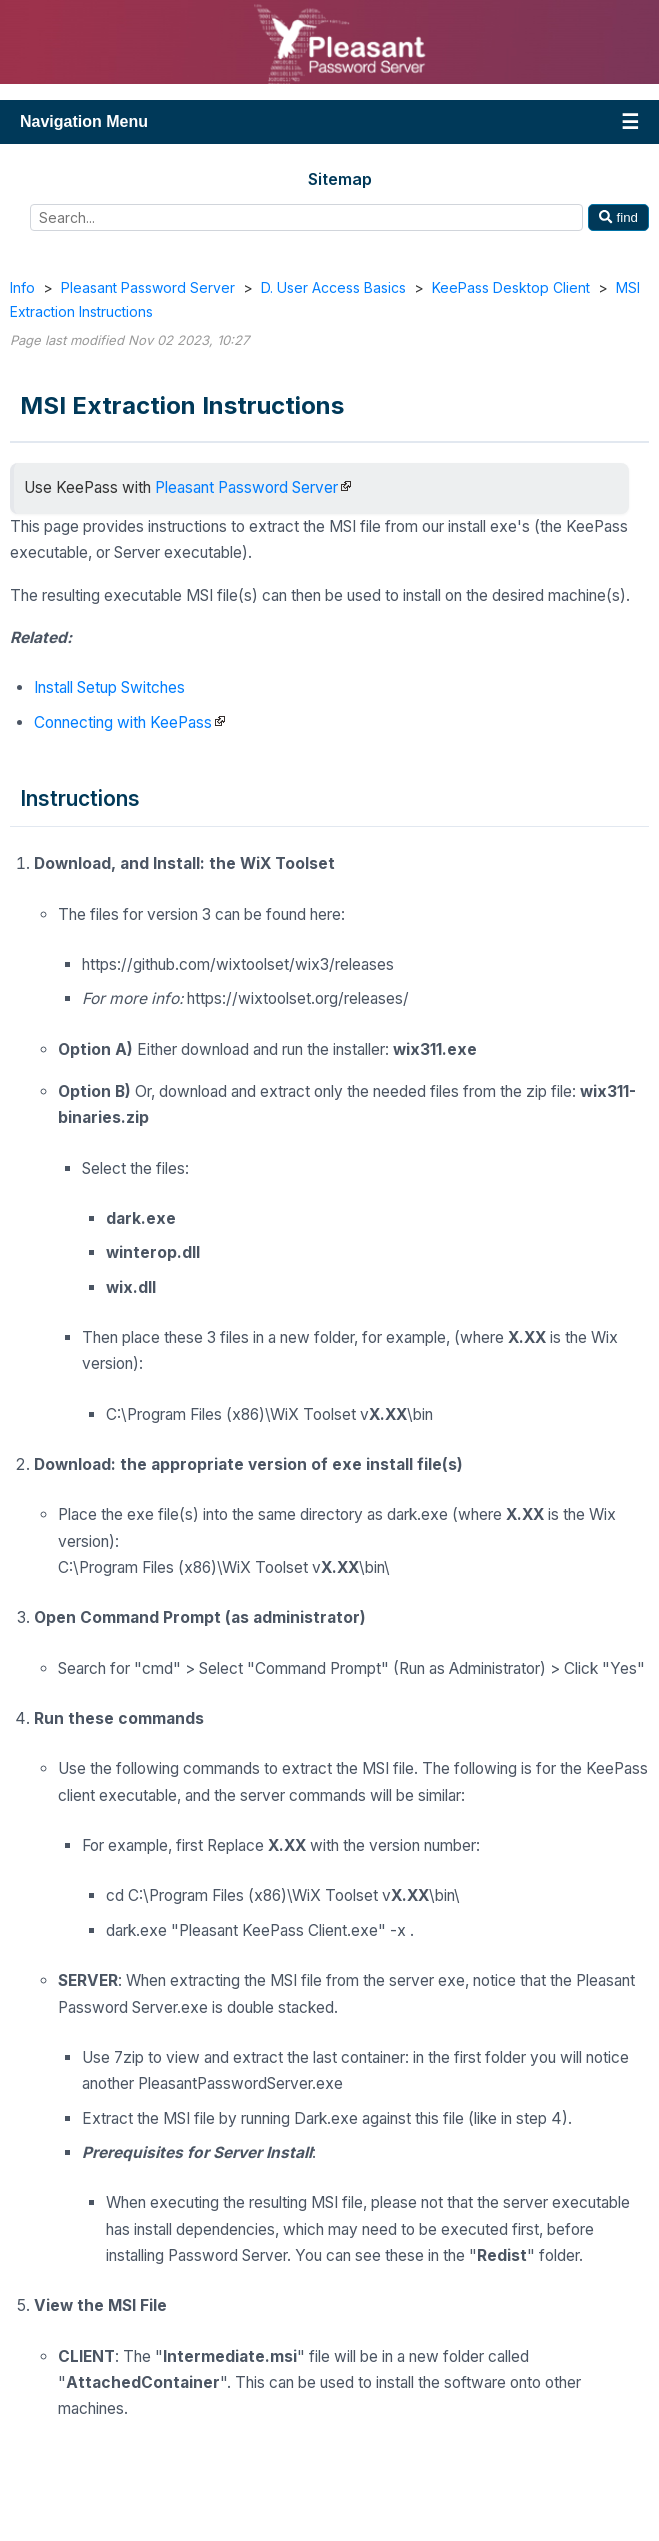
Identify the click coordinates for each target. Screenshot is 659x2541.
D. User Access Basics (333, 287)
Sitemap (340, 179)
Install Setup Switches (109, 687)
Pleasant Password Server (148, 287)
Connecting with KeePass (123, 722)
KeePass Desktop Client (511, 287)
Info (22, 287)
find (618, 217)
